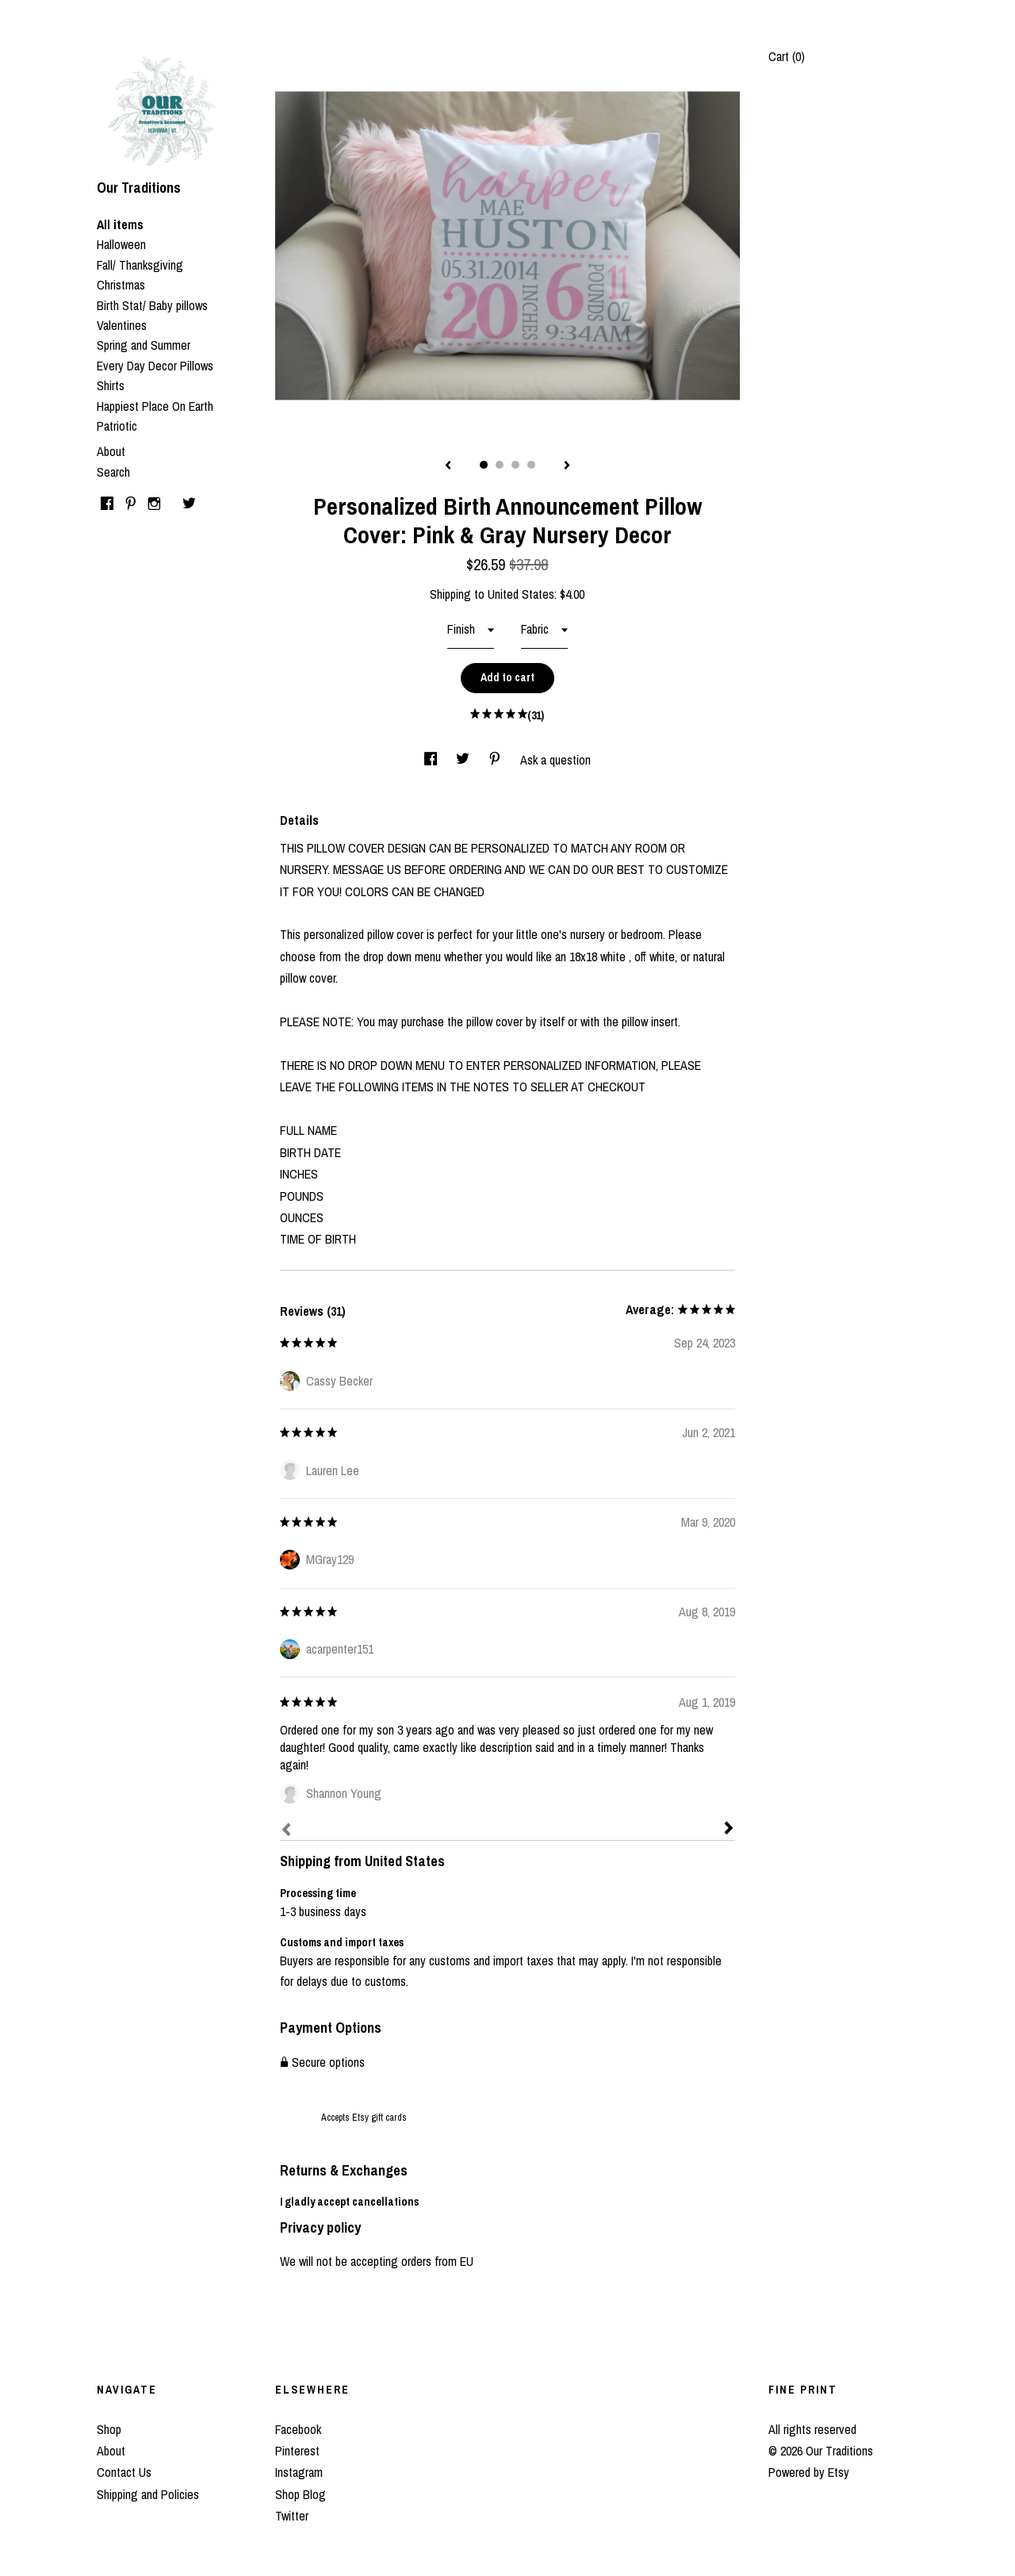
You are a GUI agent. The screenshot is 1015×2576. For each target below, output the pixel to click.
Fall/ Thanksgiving (140, 265)
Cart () (786, 56)
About (111, 451)
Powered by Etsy (808, 2472)
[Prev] (286, 1831)
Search (113, 472)
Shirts (110, 385)
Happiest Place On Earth (155, 406)
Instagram (299, 2472)
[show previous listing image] (448, 466)
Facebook (298, 2429)
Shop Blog (300, 2494)
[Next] (728, 1829)
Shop (109, 2429)
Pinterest (297, 2450)
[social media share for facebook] (432, 760)
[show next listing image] (567, 466)
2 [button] (500, 465)
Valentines (122, 325)
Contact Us (124, 2472)
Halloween (121, 244)
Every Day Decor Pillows (155, 365)
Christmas (121, 284)
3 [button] (515, 465)
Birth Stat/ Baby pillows (152, 305)
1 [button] (484, 465)
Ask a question (555, 760)
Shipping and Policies (148, 2494)
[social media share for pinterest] (496, 760)
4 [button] (531, 465)
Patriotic (117, 426)
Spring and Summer (143, 345)
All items (120, 224)
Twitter (291, 2515)
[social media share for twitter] (464, 760)
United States (521, 594)
